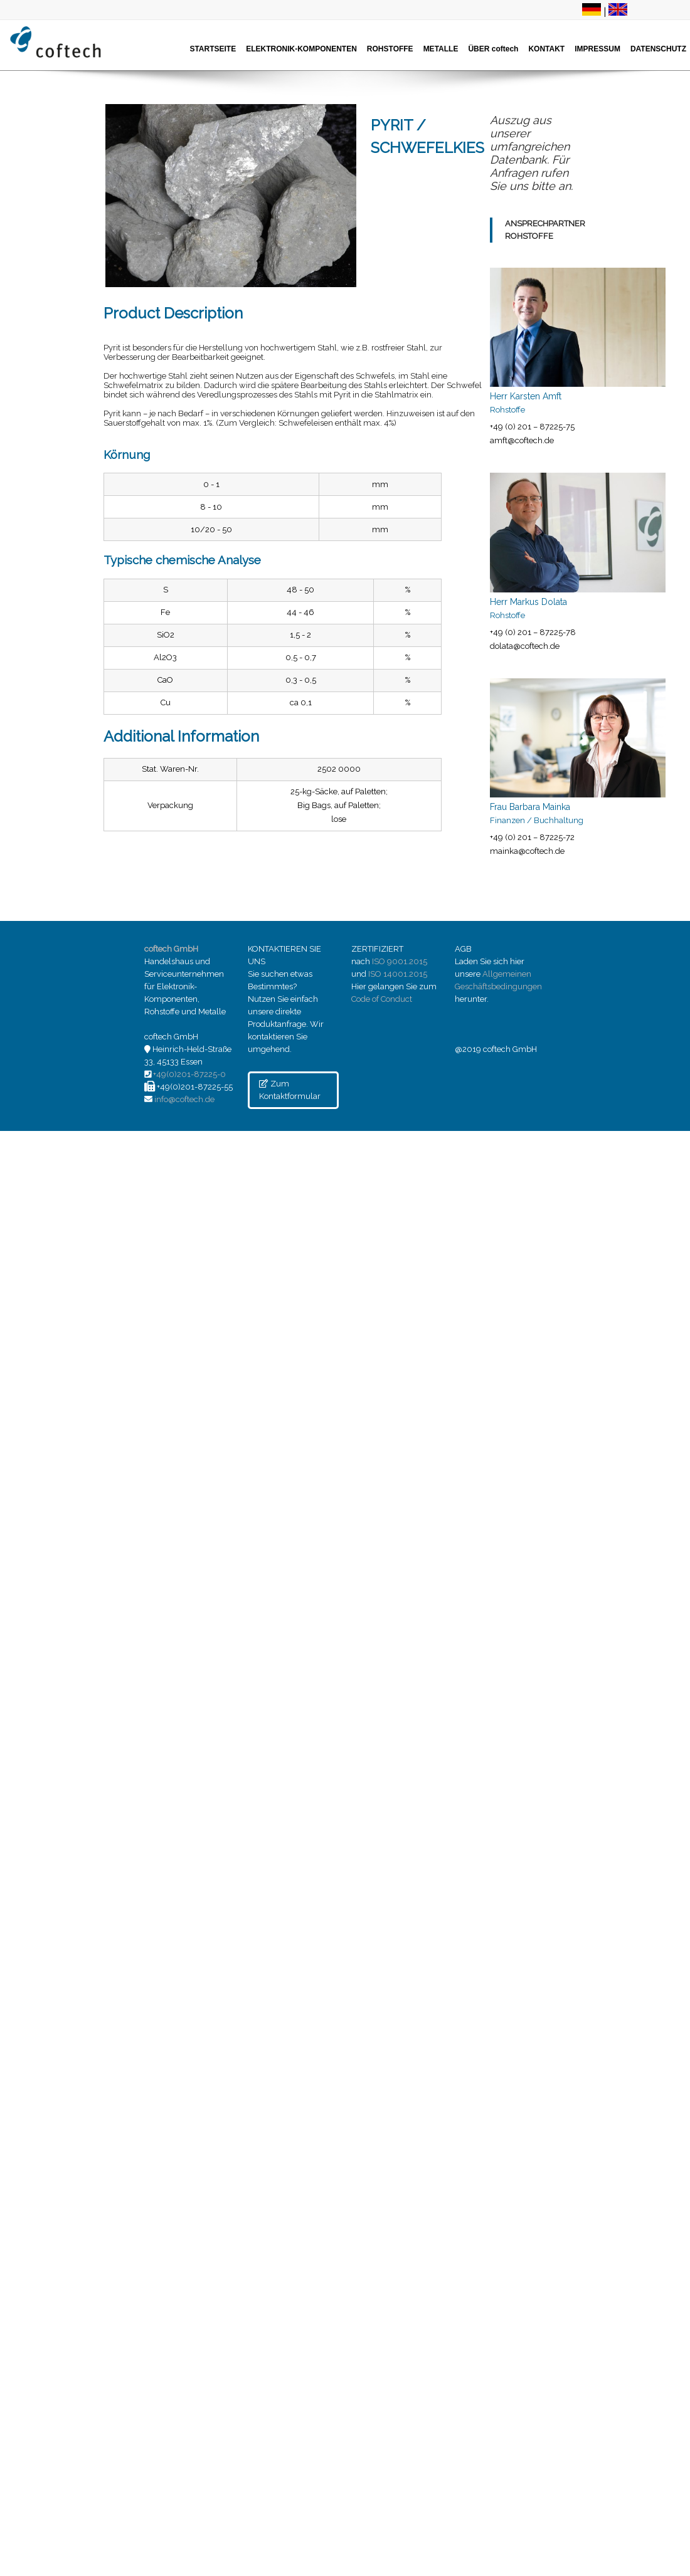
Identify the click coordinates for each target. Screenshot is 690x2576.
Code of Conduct (381, 999)
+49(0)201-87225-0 (189, 1074)
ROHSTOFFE (390, 49)
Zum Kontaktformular (290, 1090)
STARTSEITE (212, 49)
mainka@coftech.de (527, 851)
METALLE (441, 49)
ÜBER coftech (493, 49)
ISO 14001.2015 (397, 974)
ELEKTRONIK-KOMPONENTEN (301, 49)
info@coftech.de (184, 1099)
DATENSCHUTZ (658, 49)
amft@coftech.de (522, 440)
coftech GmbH (171, 949)
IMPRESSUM (597, 49)
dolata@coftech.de (525, 646)
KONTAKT (546, 49)
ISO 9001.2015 (399, 961)
